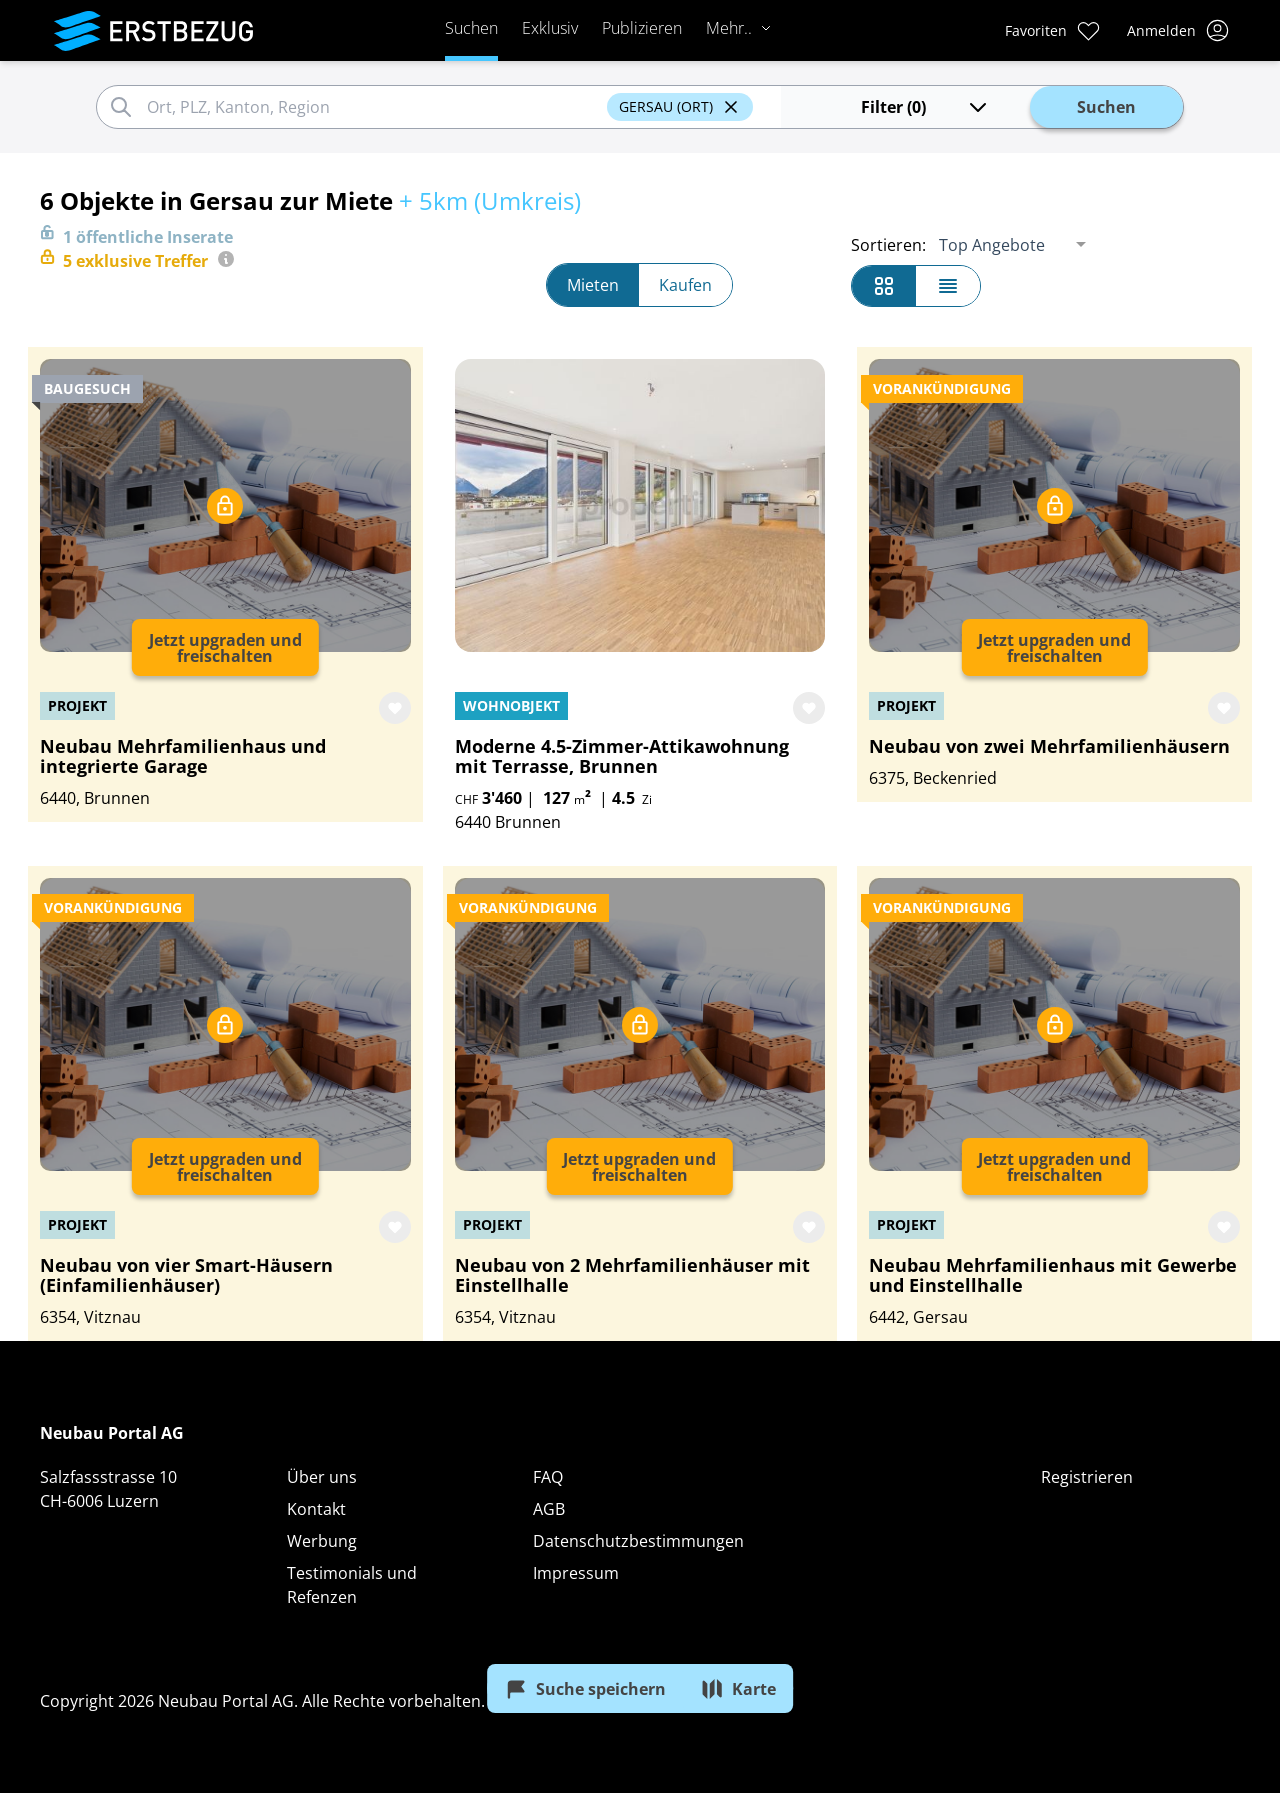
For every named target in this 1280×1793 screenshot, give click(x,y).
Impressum (576, 1573)
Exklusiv (535, 28)
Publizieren (627, 28)
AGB (549, 1509)
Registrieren (1087, 1477)
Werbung (322, 1541)
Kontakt (316, 1509)
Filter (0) (859, 107)
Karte (746, 1685)
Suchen (456, 28)
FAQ (548, 1477)
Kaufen (685, 285)
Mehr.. (724, 28)
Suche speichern (578, 1685)
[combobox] (341, 107)
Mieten (593, 285)
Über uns (322, 1477)
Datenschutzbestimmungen (638, 1541)
